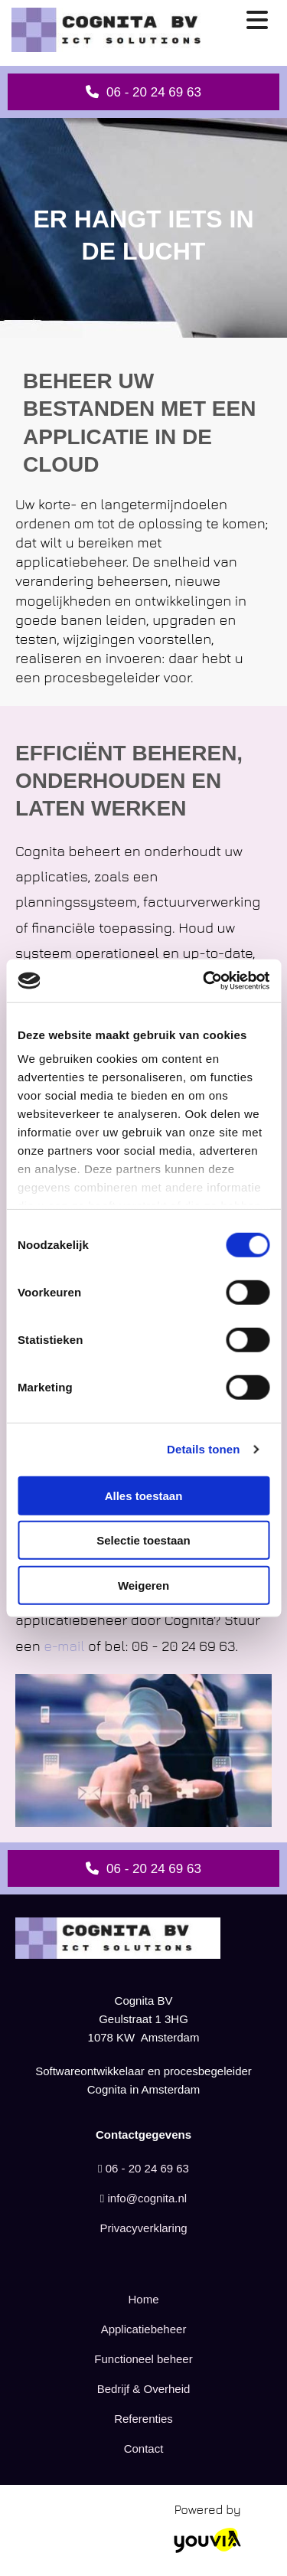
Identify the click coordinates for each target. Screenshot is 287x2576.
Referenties (143, 2418)
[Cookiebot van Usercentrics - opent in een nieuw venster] (204, 981)
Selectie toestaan (143, 1540)
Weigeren (143, 1584)
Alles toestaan (144, 1495)
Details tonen (203, 1449)
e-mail (64, 1646)
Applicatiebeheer (144, 2329)
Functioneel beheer (143, 2358)
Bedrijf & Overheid (144, 2388)
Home (143, 2299)
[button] (143, 92)
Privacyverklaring (143, 2227)
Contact (144, 2448)
